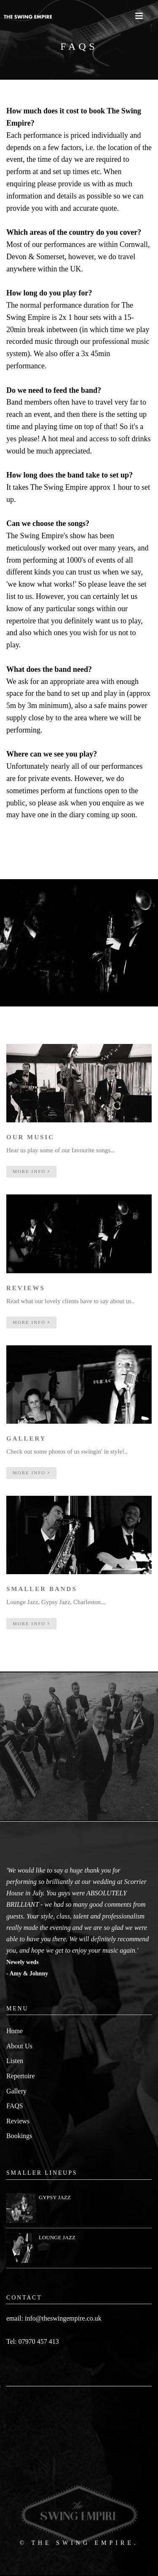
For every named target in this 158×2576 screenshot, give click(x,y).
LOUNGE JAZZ (57, 2237)
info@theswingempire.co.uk (63, 2318)
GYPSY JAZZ (55, 2197)
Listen (14, 2060)
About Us (19, 2046)
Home (14, 2030)
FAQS (14, 2105)
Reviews (17, 2121)
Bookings (19, 2135)
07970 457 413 (39, 2341)
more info (31, 1171)
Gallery (16, 2091)
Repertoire (20, 2076)
